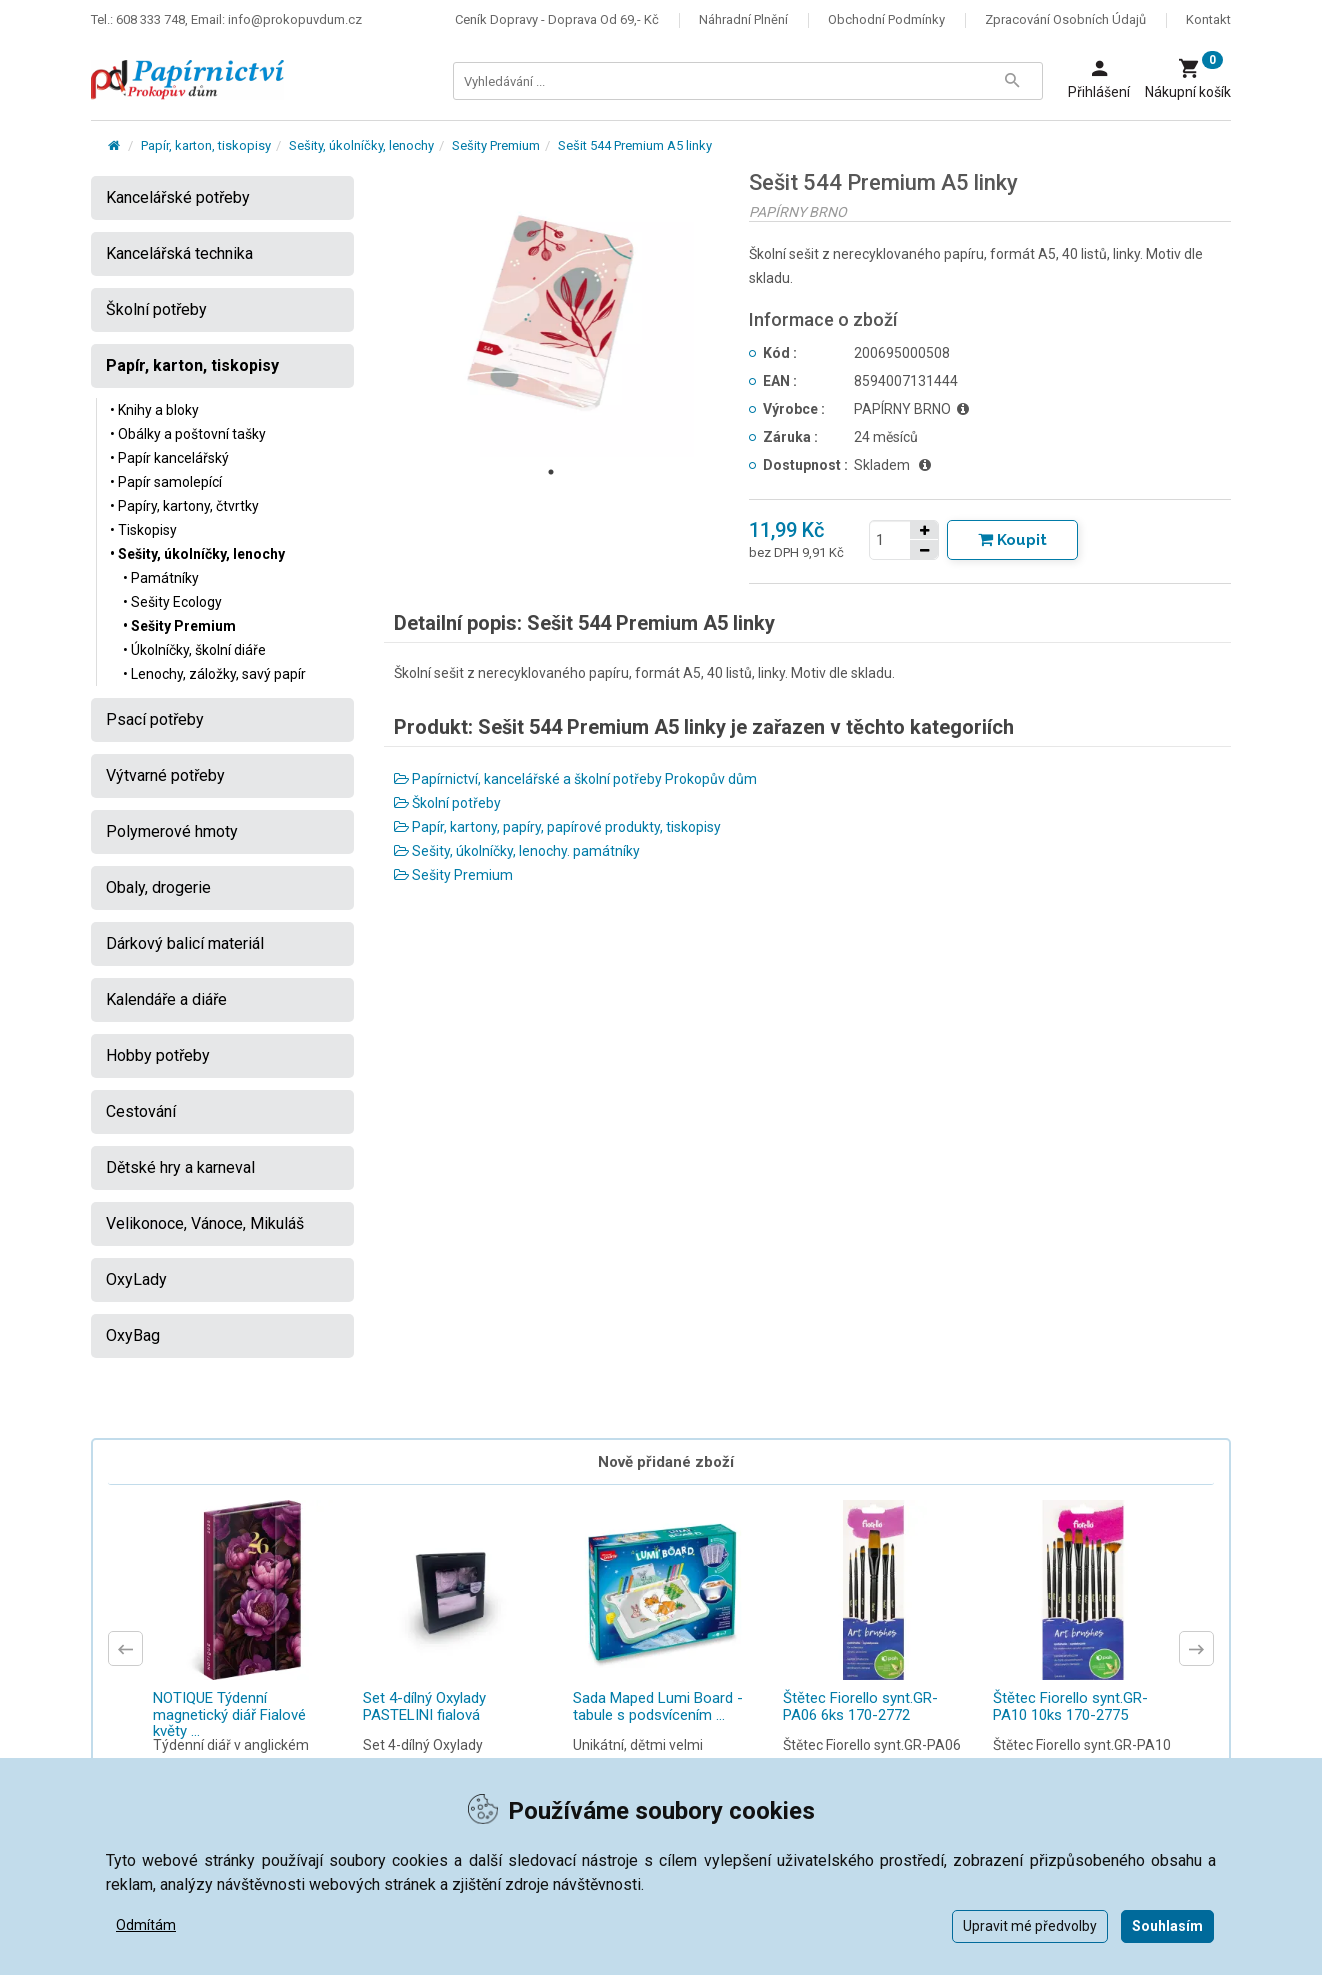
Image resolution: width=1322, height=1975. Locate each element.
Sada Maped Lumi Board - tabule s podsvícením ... (658, 1706)
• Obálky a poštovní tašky (188, 434)
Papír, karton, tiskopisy (206, 145)
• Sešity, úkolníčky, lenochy (197, 554)
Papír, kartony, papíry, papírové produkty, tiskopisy (557, 827)
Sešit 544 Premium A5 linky (635, 145)
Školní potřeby (447, 803)
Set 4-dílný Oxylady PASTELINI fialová (424, 1706)
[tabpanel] (552, 314)
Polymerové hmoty (172, 831)
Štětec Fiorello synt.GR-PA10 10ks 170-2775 (1070, 1706)
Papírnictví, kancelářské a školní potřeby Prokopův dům (575, 779)
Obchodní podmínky (886, 19)
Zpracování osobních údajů (1065, 19)
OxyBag (133, 1335)
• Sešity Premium (179, 626)
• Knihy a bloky (154, 410)
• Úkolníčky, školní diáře (194, 650)
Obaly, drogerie (158, 887)
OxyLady (136, 1279)
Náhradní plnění (743, 19)
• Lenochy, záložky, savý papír (214, 674)
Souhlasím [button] (1167, 1926)
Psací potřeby (155, 719)
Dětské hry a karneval (180, 1167)
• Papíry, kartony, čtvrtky (184, 506)
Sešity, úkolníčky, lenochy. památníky (517, 851)
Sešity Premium (496, 145)
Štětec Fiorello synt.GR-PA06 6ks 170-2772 (860, 1706)
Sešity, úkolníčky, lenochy (361, 145)
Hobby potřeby (158, 1055)
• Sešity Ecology (172, 602)
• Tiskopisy (143, 530)
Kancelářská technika (179, 253)
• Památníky (161, 578)
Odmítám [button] (146, 1925)
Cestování (141, 1111)
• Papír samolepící (166, 482)
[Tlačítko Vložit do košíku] (1012, 540)
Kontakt (1208, 19)
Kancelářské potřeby (178, 197)
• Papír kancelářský (169, 458)
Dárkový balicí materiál (185, 943)
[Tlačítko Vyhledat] (1012, 81)
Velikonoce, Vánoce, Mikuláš (205, 1223)
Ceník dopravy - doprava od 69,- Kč (557, 19)
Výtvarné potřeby (165, 775)
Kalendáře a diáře (166, 999)
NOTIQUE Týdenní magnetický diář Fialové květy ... (229, 1714)
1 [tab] (551, 472)
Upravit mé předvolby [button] (1030, 1926)
